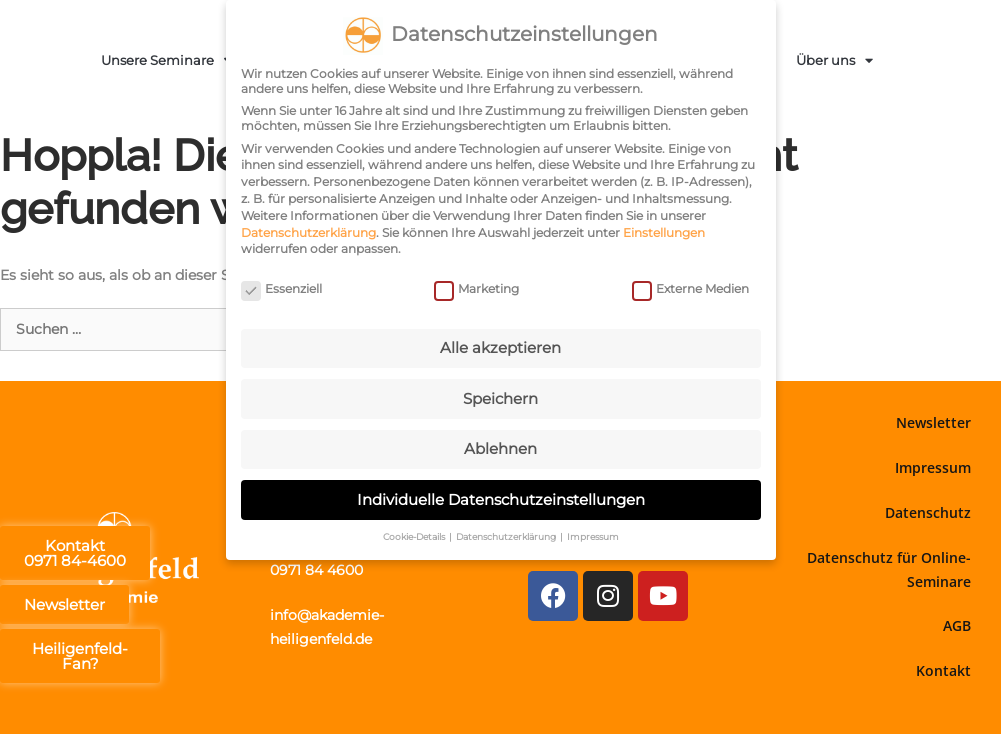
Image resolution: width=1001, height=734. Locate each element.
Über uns (834, 60)
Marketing (476, 287)
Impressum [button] (593, 535)
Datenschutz (928, 512)
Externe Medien (690, 287)
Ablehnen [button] (500, 447)
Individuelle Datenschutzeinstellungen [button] (501, 498)
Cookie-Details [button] (415, 535)
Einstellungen (664, 231)
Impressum (933, 467)
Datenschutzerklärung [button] (507, 535)
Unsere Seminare (166, 60)
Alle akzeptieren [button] (500, 346)
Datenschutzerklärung (308, 231)
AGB (957, 625)
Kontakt (943, 670)
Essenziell (281, 287)
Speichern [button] (500, 397)
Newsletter (933, 422)
